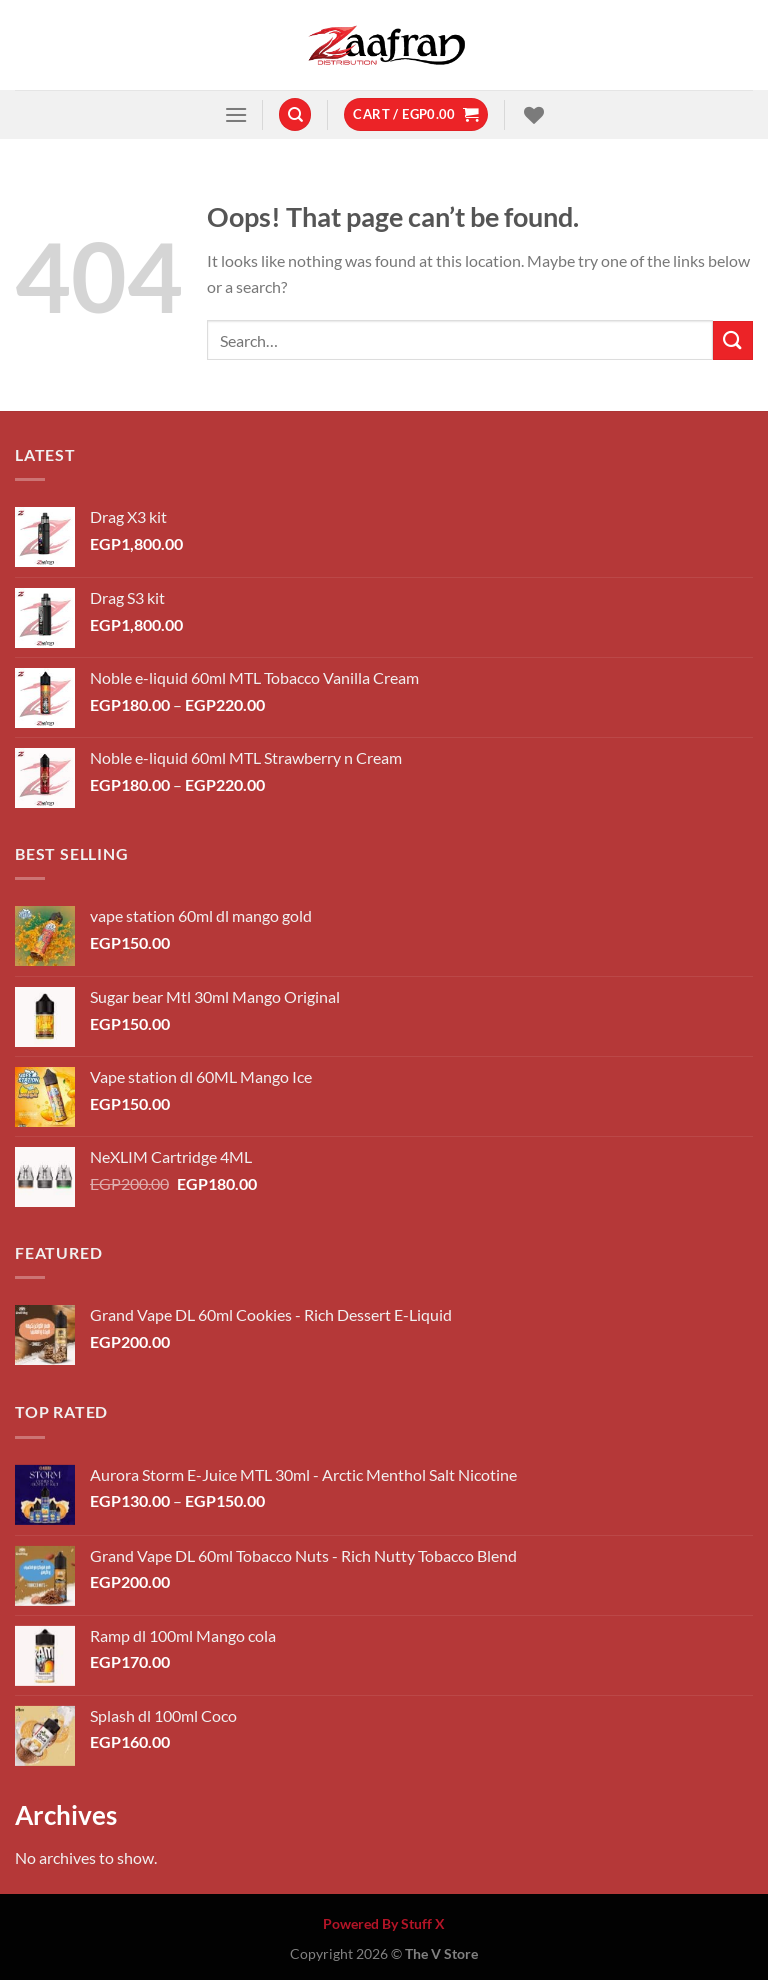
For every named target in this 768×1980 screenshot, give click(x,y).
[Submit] (733, 340)
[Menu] (236, 114)
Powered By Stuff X (384, 1923)
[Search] (295, 114)
